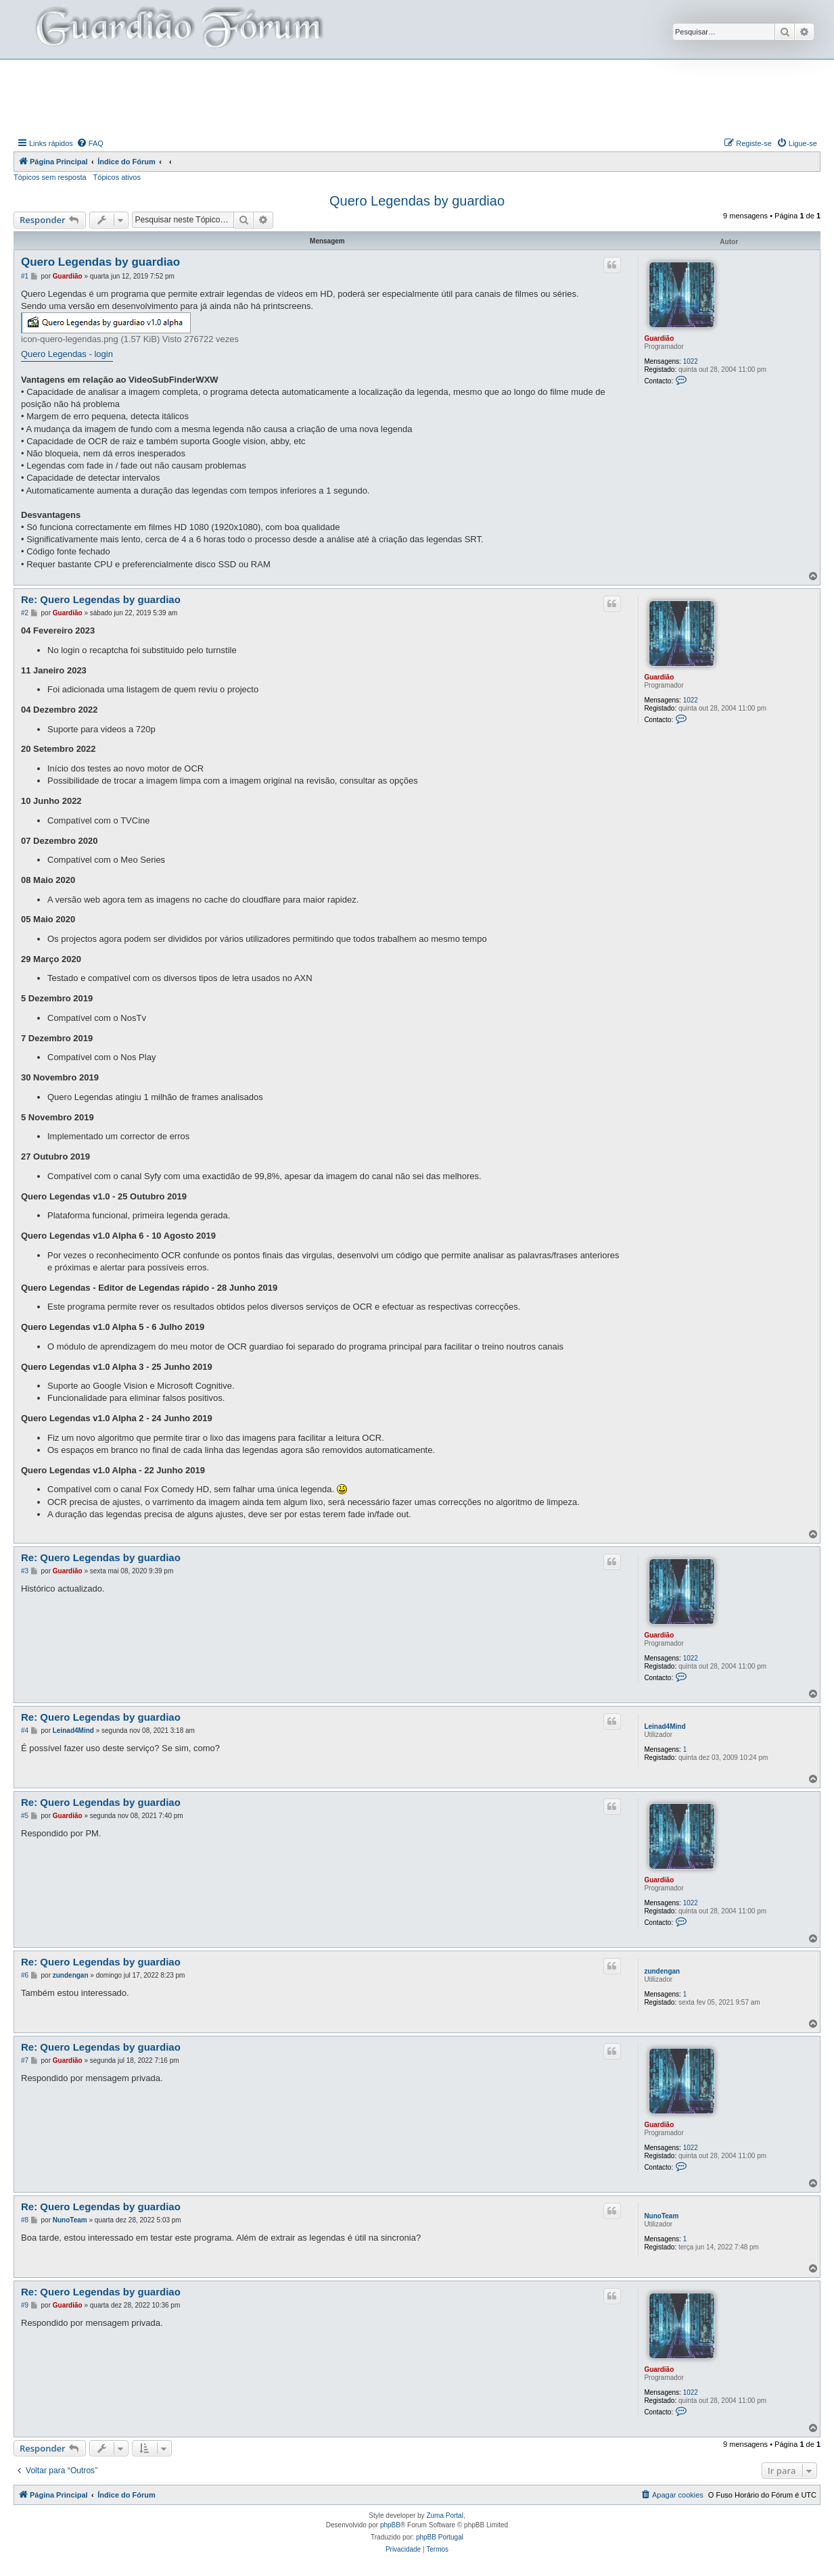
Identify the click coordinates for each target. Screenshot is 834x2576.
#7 (24, 2060)
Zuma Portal (444, 2515)
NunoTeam (661, 2216)
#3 (24, 1571)
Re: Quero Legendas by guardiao (101, 599)
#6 (24, 1975)
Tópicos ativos (117, 177)
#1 (24, 276)
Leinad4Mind (664, 1726)
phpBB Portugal (439, 2537)
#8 (24, 2220)
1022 (690, 361)
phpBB (390, 2525)
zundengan (662, 1971)
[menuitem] (89, 143)
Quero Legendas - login (67, 354)
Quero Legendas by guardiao (417, 200)
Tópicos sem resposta (50, 177)
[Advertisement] (417, 96)
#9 (24, 2305)
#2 (24, 613)
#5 (24, 1815)
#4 (24, 1730)
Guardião (659, 338)
